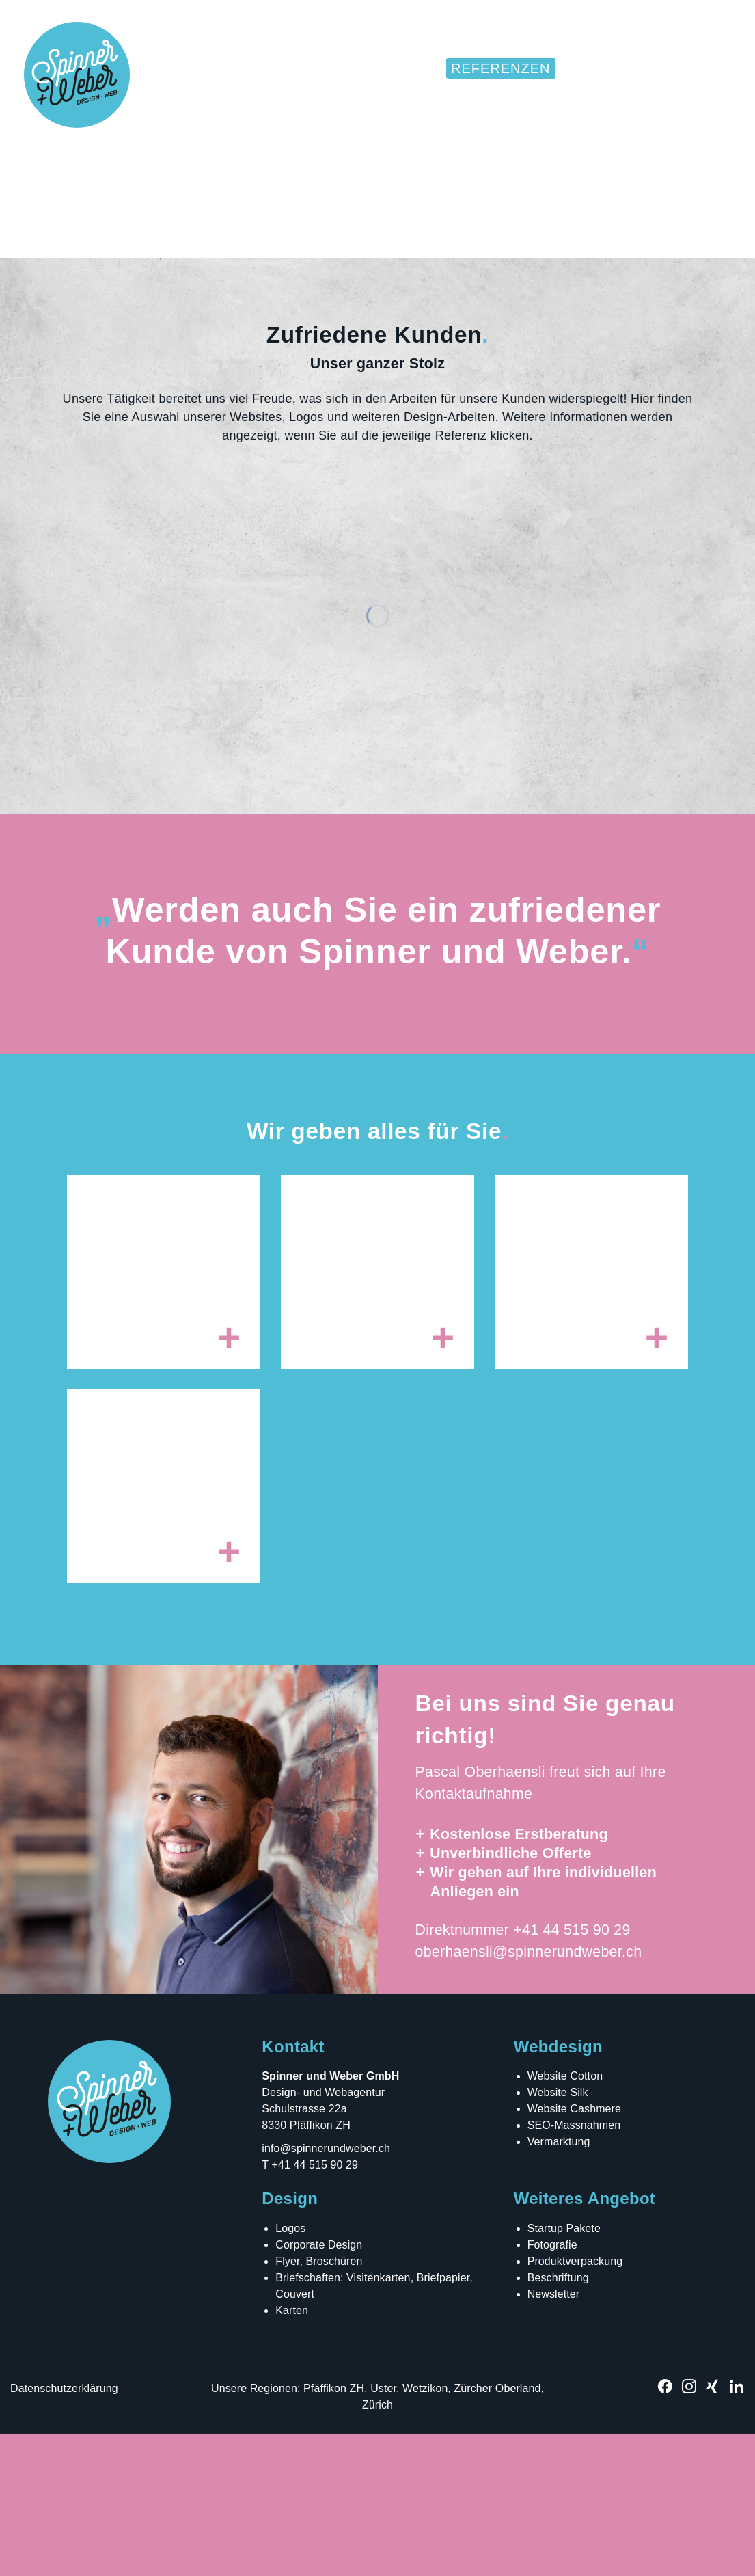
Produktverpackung (575, 2403)
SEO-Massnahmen (574, 2267)
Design (316, 68)
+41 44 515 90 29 (571, 2072)
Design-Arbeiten (449, 559)
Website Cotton (565, 2218)
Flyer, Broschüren (318, 2403)
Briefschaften (307, 2420)
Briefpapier (443, 2420)
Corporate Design (318, 2387)
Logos (306, 559)
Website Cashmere (574, 2251)
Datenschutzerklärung (64, 2530)
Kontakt (691, 68)
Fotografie (552, 2387)
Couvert (294, 2436)
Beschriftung (558, 2420)
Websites (398, 68)
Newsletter (553, 2436)
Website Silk (557, 2234)
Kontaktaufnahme (474, 1937)
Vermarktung (558, 2284)
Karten (291, 2452)
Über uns (604, 68)
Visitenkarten (378, 2420)
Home (251, 68)
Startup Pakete (564, 2370)
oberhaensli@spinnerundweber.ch (528, 2094)
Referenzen (501, 68)
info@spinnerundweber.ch (326, 2290)
